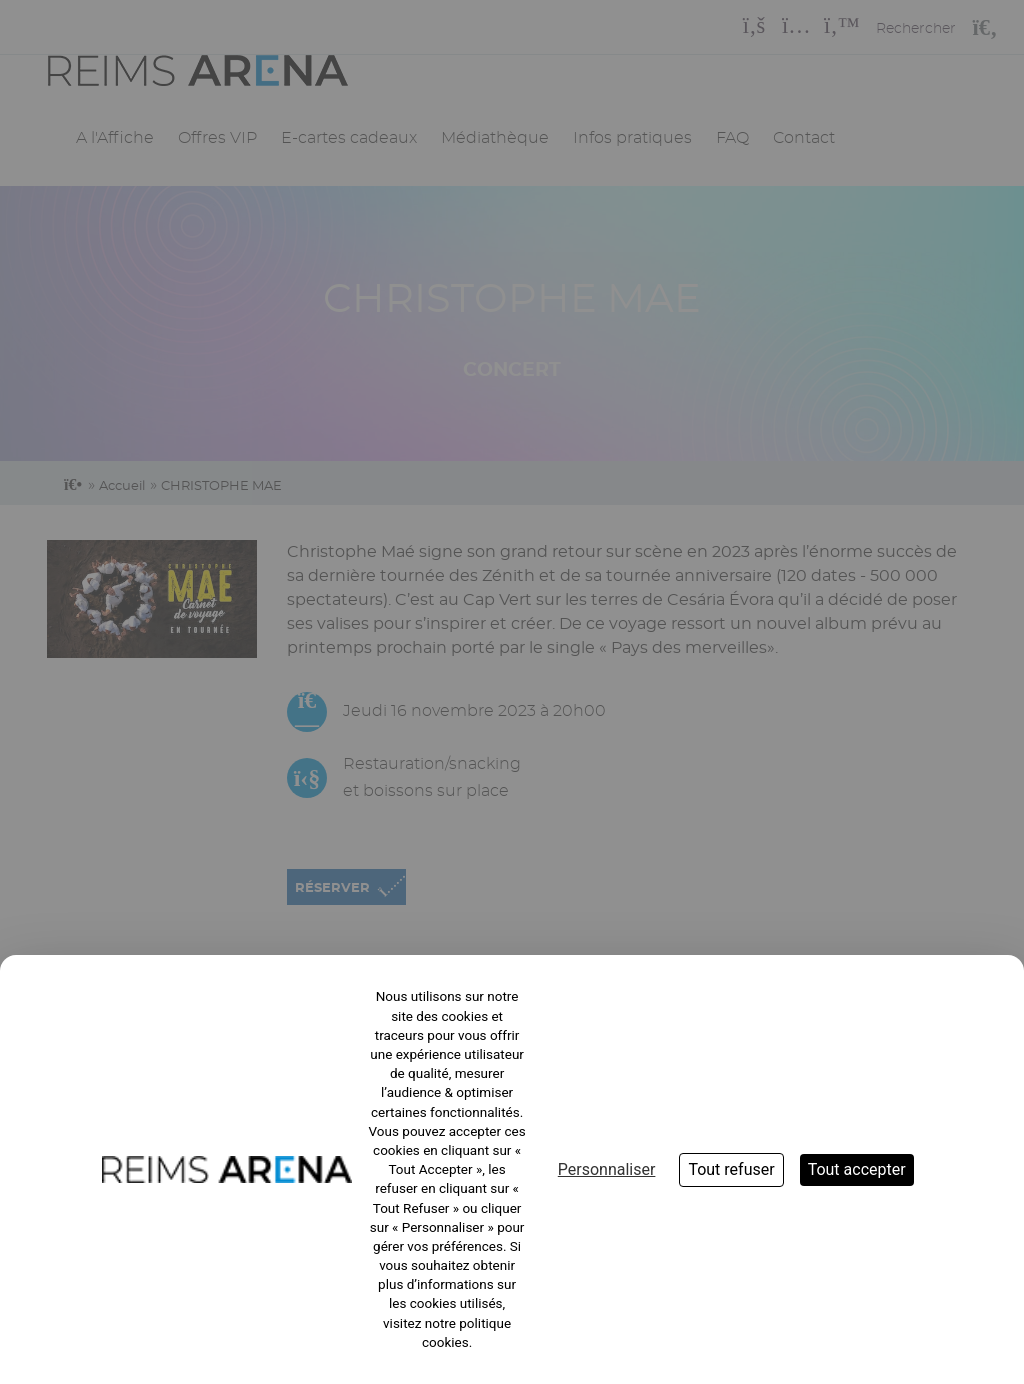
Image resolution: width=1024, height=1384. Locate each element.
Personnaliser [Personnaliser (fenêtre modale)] (607, 1169)
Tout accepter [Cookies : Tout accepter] (857, 1169)
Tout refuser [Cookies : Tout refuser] (731, 1169)
